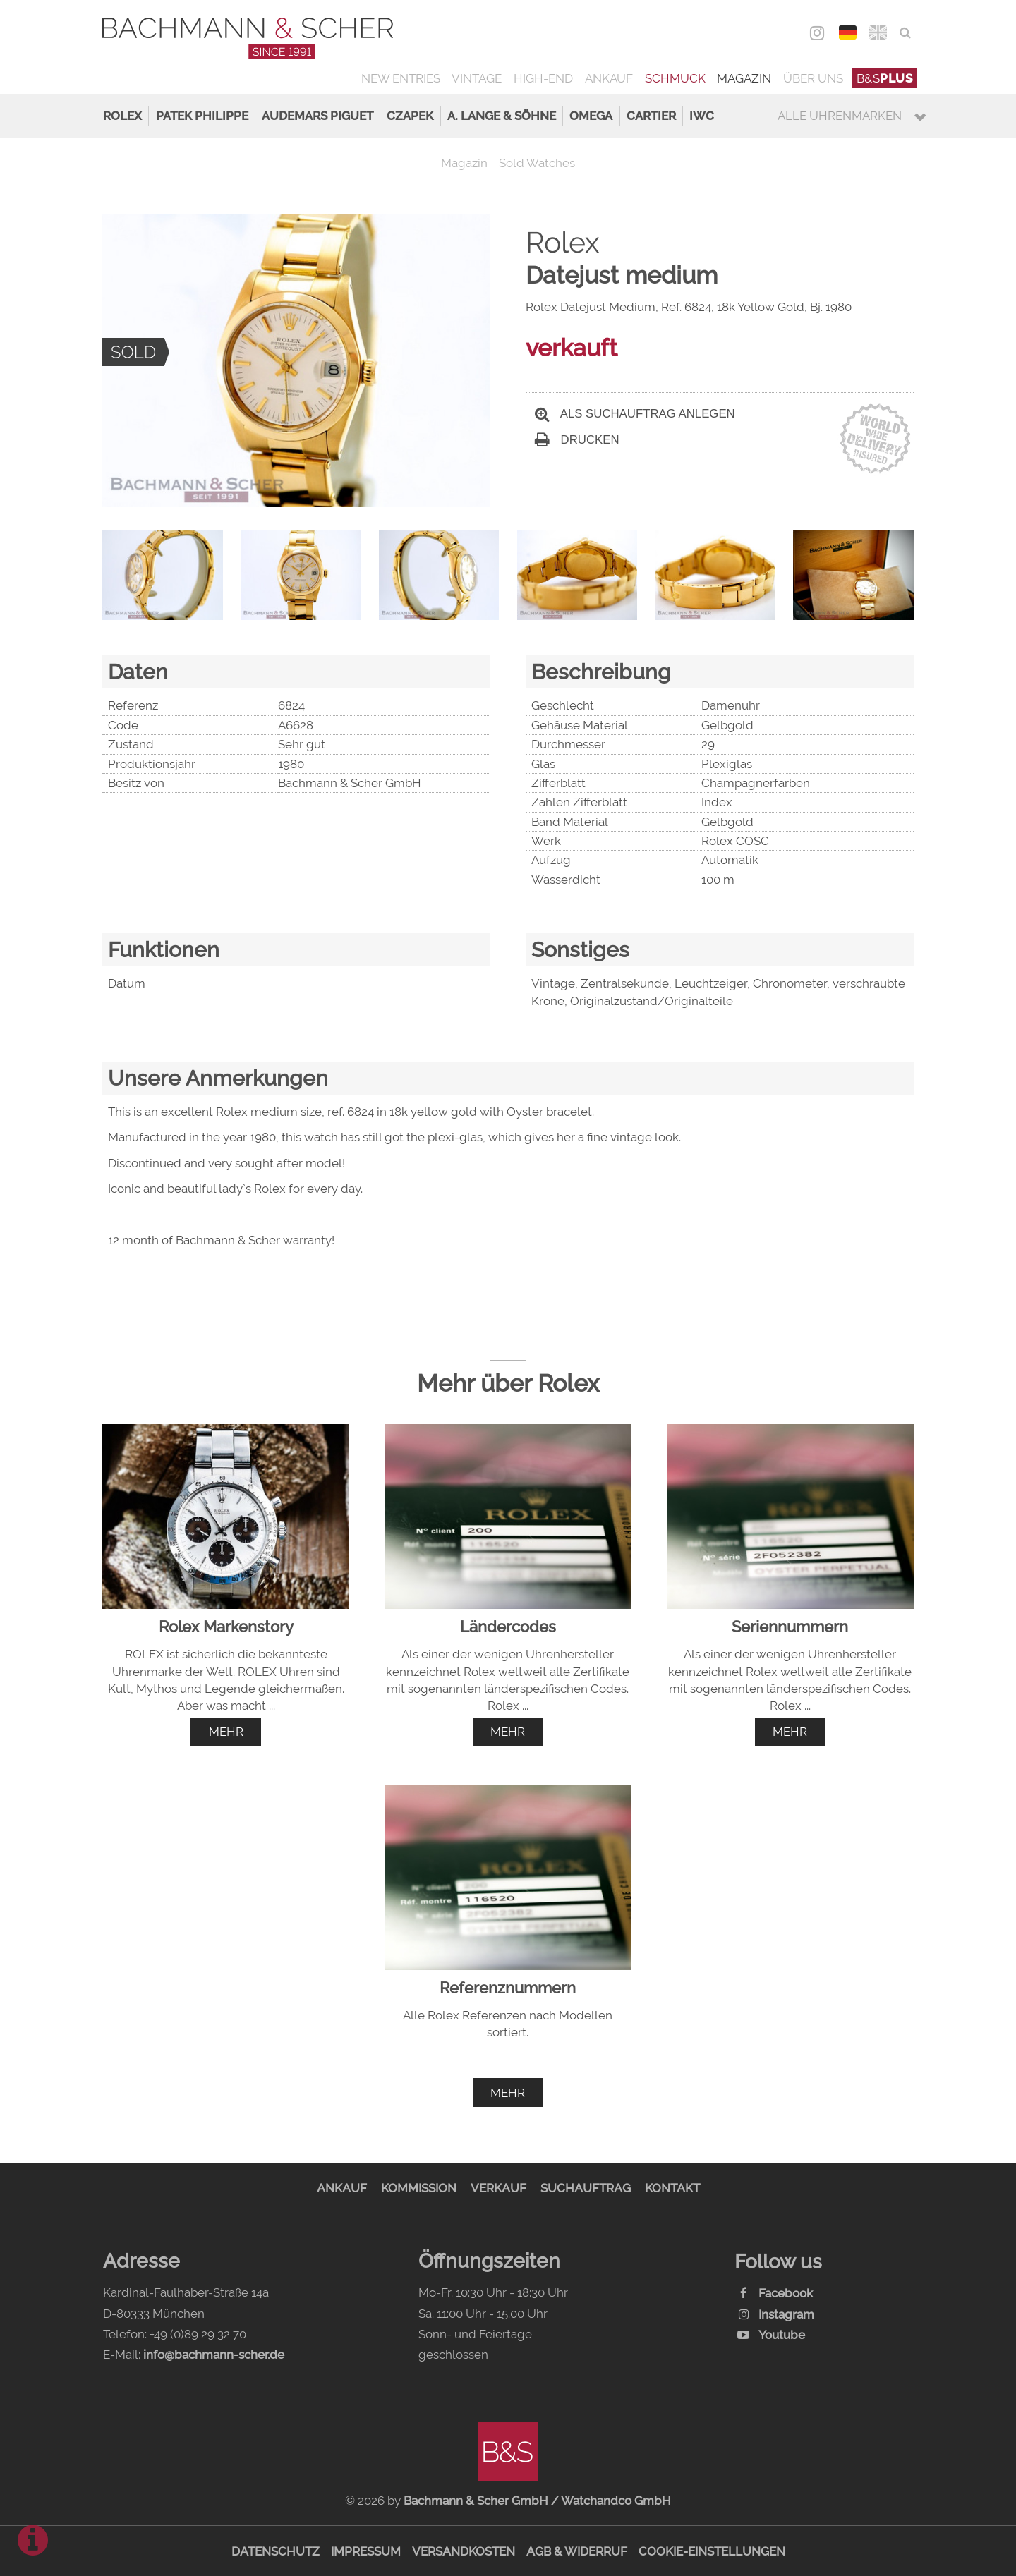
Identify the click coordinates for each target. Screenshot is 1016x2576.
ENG (878, 32)
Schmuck (675, 78)
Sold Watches (537, 163)
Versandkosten (463, 2551)
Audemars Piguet (317, 116)
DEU (847, 32)
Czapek (410, 116)
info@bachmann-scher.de (213, 2354)
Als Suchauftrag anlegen (635, 413)
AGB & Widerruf (576, 2551)
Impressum (366, 2551)
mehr (226, 1732)
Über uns (813, 78)
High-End (543, 78)
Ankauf (609, 78)
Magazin (744, 78)
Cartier (651, 116)
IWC (701, 116)
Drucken (577, 439)
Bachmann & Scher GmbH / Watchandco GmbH (537, 2500)
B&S (885, 78)
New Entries (400, 78)
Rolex (122, 116)
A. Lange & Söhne (501, 116)
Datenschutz (275, 2551)
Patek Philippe (202, 116)
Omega (590, 116)
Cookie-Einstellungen (712, 2551)
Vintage (477, 78)
